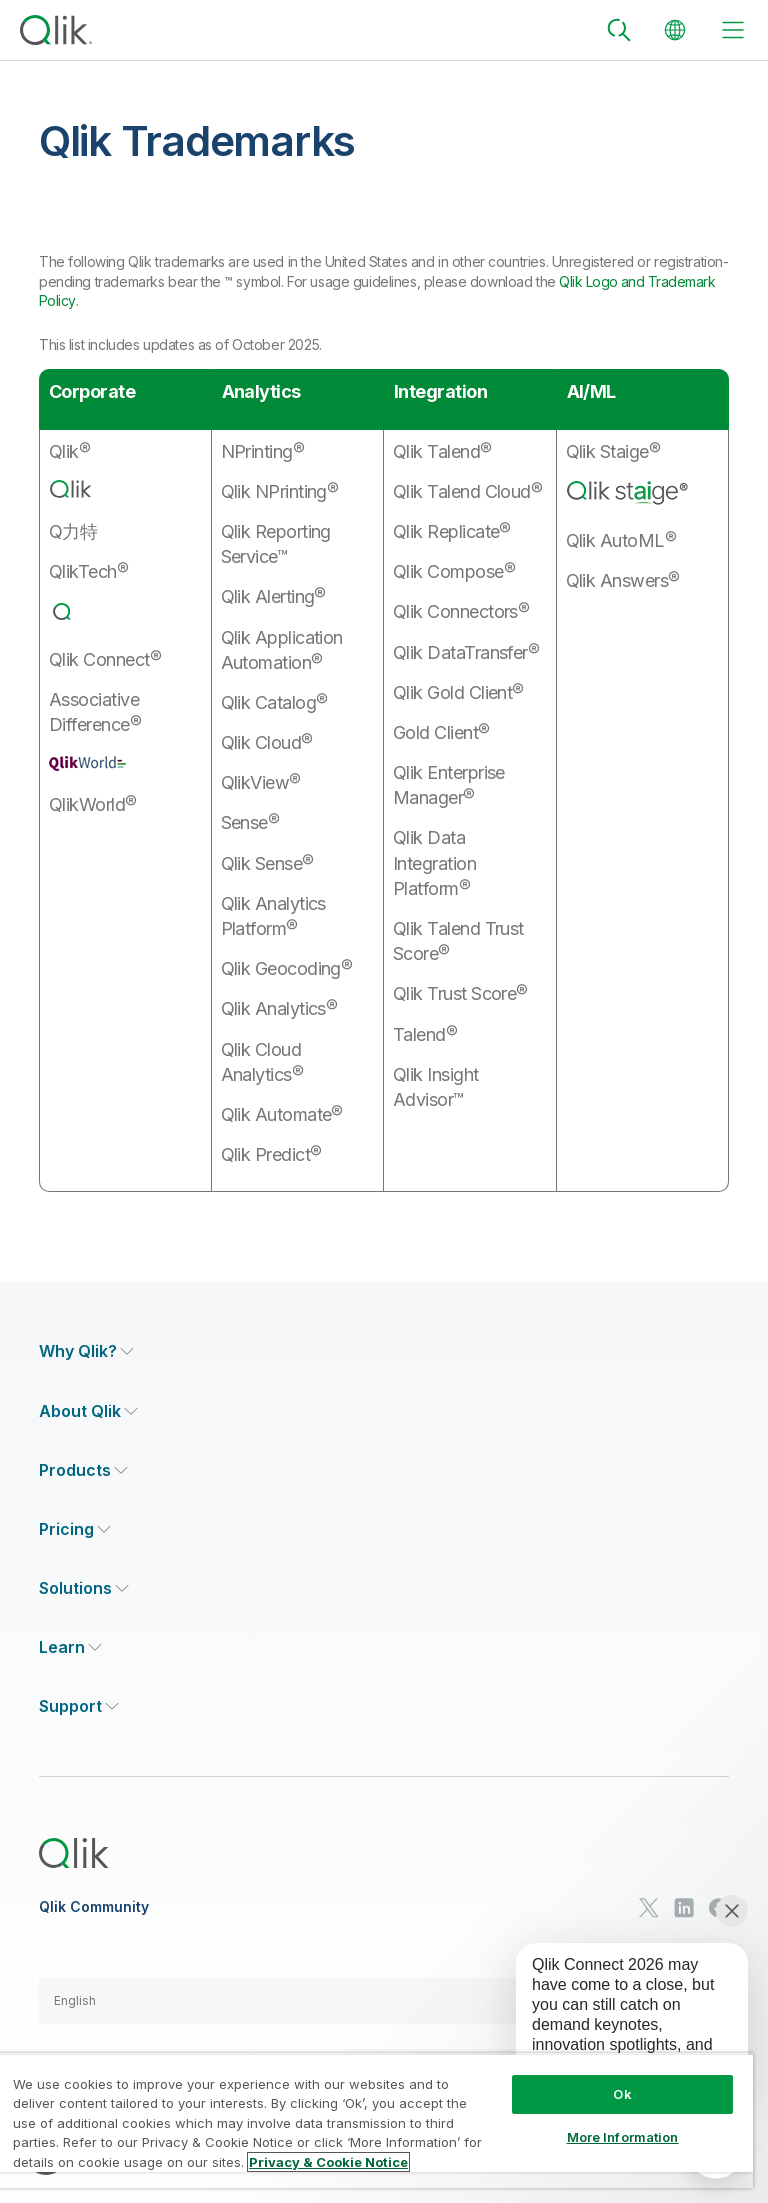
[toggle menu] (733, 30)
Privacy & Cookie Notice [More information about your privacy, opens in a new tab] (328, 2162)
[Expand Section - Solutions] (84, 1588)
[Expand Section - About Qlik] (88, 1411)
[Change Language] (675, 30)
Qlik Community (94, 1907)
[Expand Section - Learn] (70, 1647)
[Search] (619, 30)
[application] (618, 2029)
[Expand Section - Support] (79, 1706)
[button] (384, 2001)
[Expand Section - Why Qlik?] (86, 1351)
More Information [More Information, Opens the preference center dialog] (623, 2137)
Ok (622, 2094)
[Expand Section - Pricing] (75, 1529)
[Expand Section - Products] (83, 1470)
